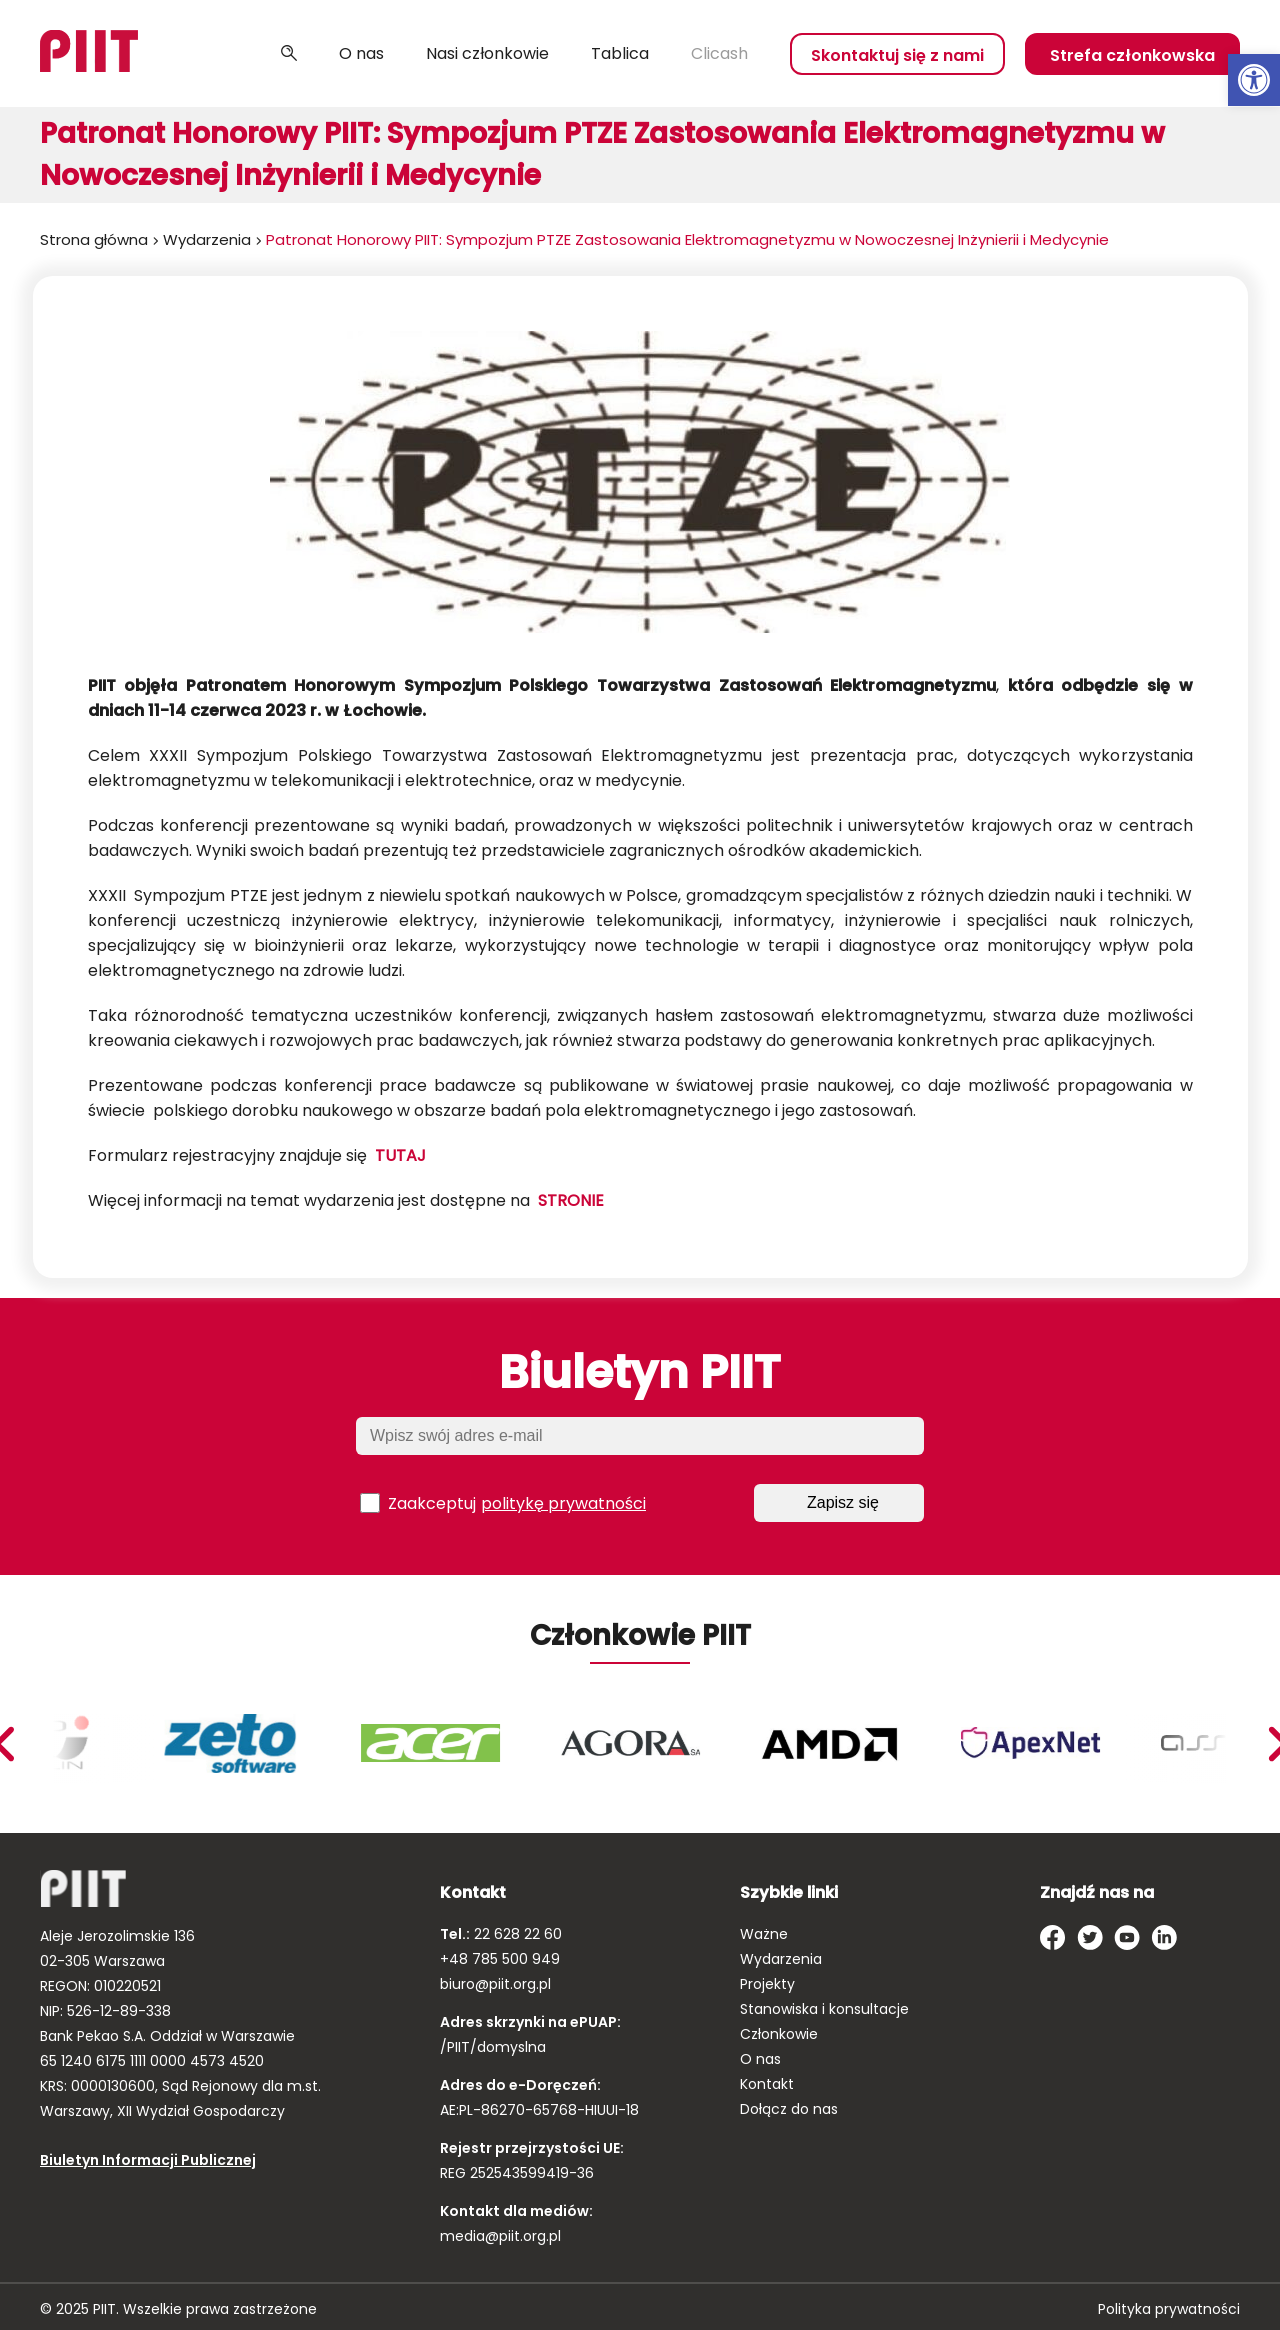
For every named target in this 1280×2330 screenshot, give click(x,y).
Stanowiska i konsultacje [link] (824, 2009)
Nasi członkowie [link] (487, 53)
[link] (1254, 80)
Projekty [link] (767, 1984)
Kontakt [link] (767, 2084)
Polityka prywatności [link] (1169, 2309)
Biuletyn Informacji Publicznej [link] (148, 2160)
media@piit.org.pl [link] (500, 2236)
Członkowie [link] (779, 2034)
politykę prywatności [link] (563, 1503)
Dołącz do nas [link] (789, 2109)
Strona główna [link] (94, 239)
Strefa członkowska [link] (1132, 55)
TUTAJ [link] (400, 1155)
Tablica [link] (620, 53)
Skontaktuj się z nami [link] (897, 55)
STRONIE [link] (571, 1200)
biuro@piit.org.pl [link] (495, 1984)
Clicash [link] (719, 53)
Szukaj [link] (289, 54)
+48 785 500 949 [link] (500, 1959)
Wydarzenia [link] (207, 239)
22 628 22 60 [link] (516, 1934)
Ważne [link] (764, 1934)
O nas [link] (361, 53)
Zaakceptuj (503, 1503)
